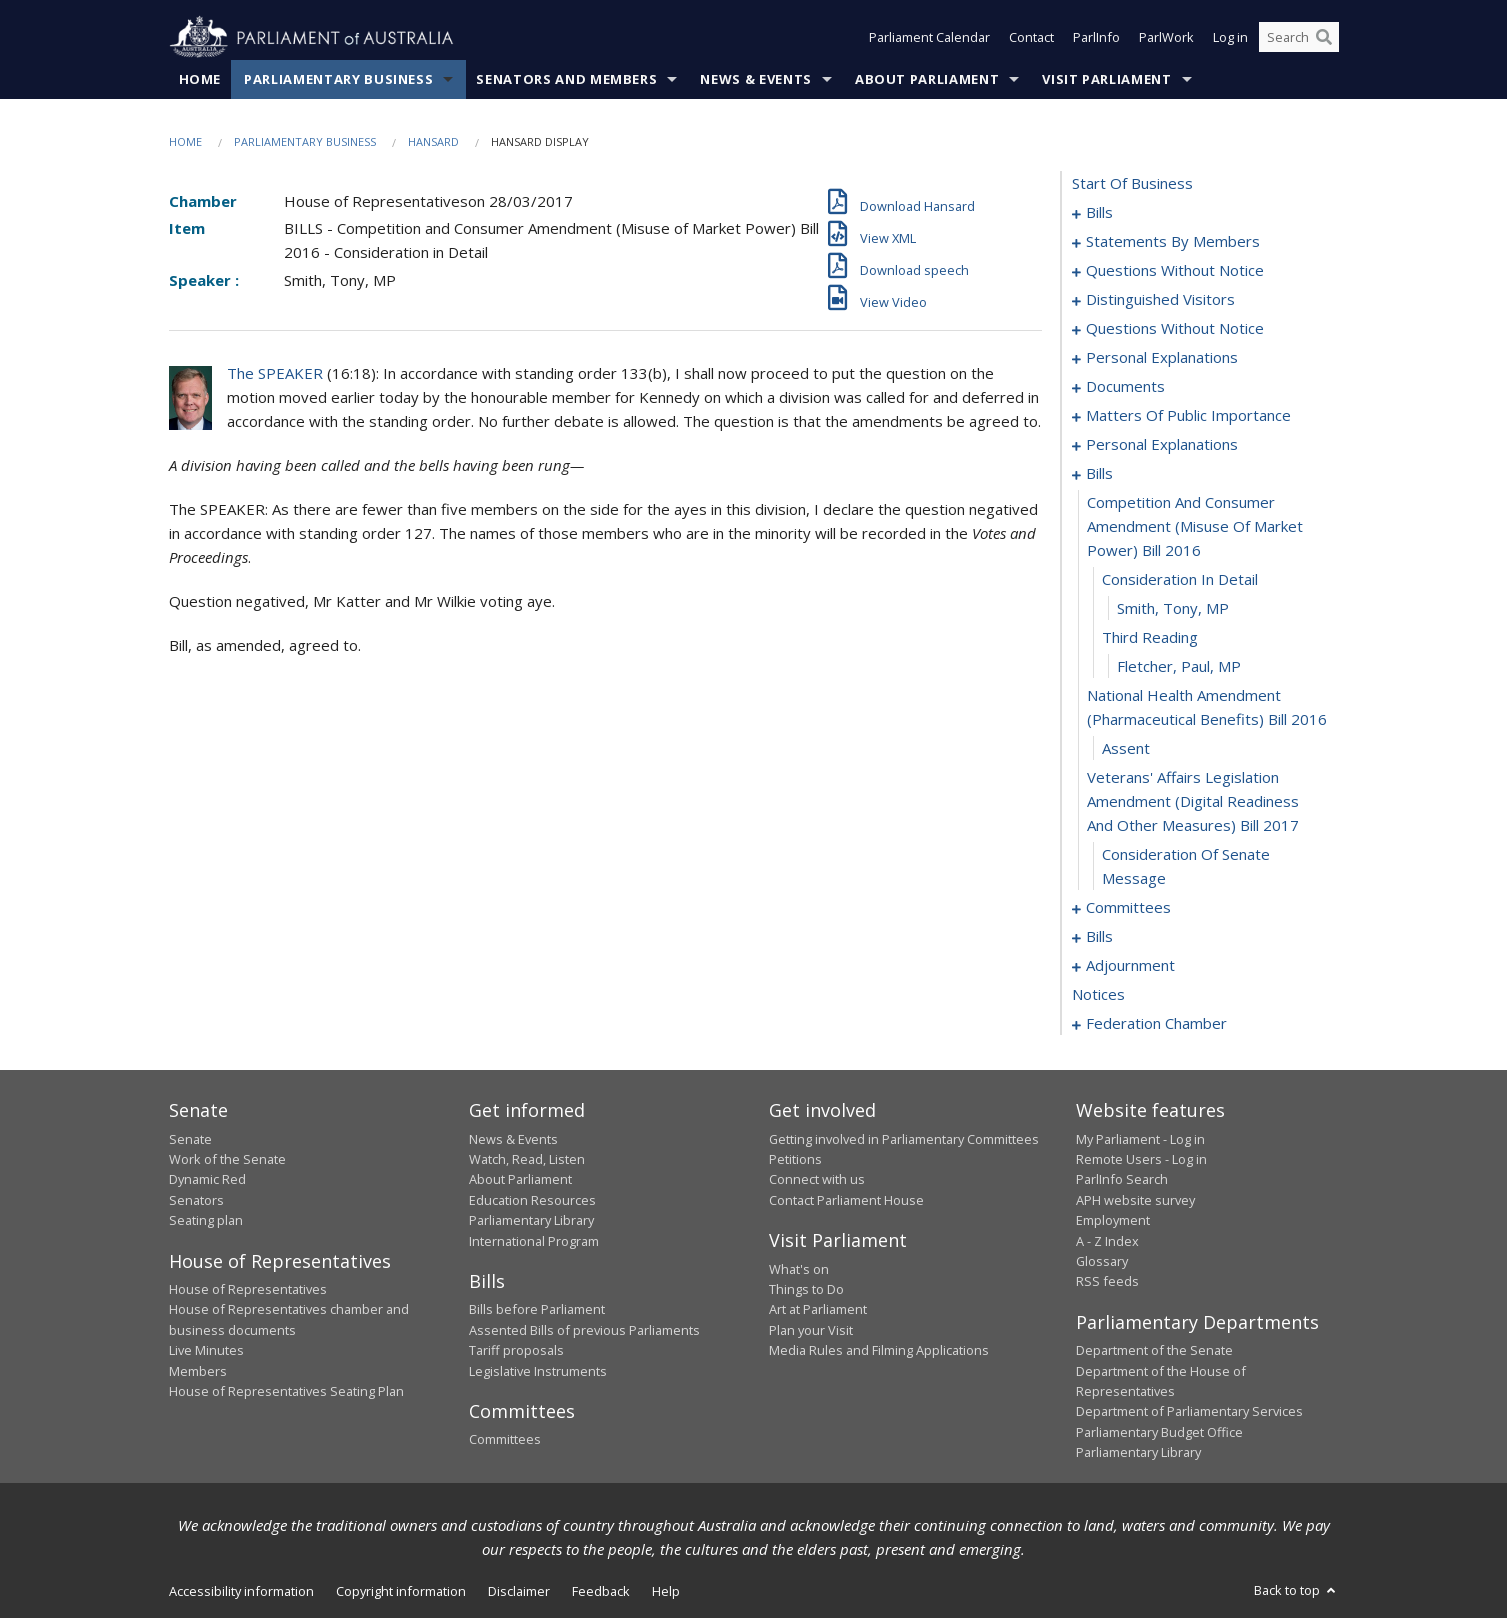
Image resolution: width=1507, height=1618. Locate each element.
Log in (1230, 38)
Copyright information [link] (401, 1591)
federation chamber (1156, 1024)
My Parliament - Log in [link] (1140, 1139)
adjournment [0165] (1130, 966)
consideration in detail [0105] (1180, 580)
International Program (534, 1241)
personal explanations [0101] (1162, 445)
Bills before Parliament (537, 1310)
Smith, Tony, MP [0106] (1173, 609)
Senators (196, 1200)
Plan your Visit (811, 1330)
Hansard (433, 141)
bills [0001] (1099, 213)
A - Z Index (1107, 1241)
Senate (190, 1139)
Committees (505, 1440)
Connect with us (817, 1180)
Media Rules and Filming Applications (879, 1351)
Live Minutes (206, 1351)
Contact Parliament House (846, 1200)
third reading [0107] (1150, 638)
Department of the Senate (1154, 1351)
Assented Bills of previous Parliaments (584, 1330)
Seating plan (206, 1221)
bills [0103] (1099, 474)
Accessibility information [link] (241, 1591)
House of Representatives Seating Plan (286, 1391)
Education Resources (532, 1200)
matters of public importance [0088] (1188, 416)
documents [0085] (1125, 387)
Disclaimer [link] (519, 1591)
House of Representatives (248, 1289)
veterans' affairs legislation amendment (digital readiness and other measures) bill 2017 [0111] (1193, 802)
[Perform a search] (1324, 38)
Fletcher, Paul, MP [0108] (1179, 667)
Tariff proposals (516, 1351)
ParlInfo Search (1122, 1180)
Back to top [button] (1296, 1590)
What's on (799, 1269)
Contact (1031, 38)
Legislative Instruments (538, 1371)
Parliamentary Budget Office (1159, 1432)
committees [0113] (1128, 908)
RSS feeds (1107, 1282)
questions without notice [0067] (1175, 329)
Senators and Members (566, 79)
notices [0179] (1098, 995)
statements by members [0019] (1173, 242)
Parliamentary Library (531, 1221)
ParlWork (1166, 38)
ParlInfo (1096, 38)
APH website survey (1135, 1200)
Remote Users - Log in (1141, 1159)
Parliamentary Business (338, 79)
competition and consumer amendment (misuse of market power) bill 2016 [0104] (1195, 527)
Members (198, 1371)
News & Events (755, 79)
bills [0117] (1099, 937)
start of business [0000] (1132, 184)
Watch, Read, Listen (527, 1159)
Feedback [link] (601, 1591)
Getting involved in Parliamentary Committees (904, 1139)
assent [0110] (1126, 749)
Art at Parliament (818, 1310)
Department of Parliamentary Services (1189, 1412)
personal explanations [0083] (1162, 358)
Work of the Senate (227, 1159)
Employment (1113, 1221)
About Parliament (927, 79)
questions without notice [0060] (1175, 271)
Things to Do (806, 1289)
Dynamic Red (207, 1180)
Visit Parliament (1106, 79)
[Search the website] (1299, 38)
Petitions (795, 1159)
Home (200, 79)
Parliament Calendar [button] (929, 38)
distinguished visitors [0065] (1160, 300)
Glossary (1102, 1261)
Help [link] (666, 1591)
